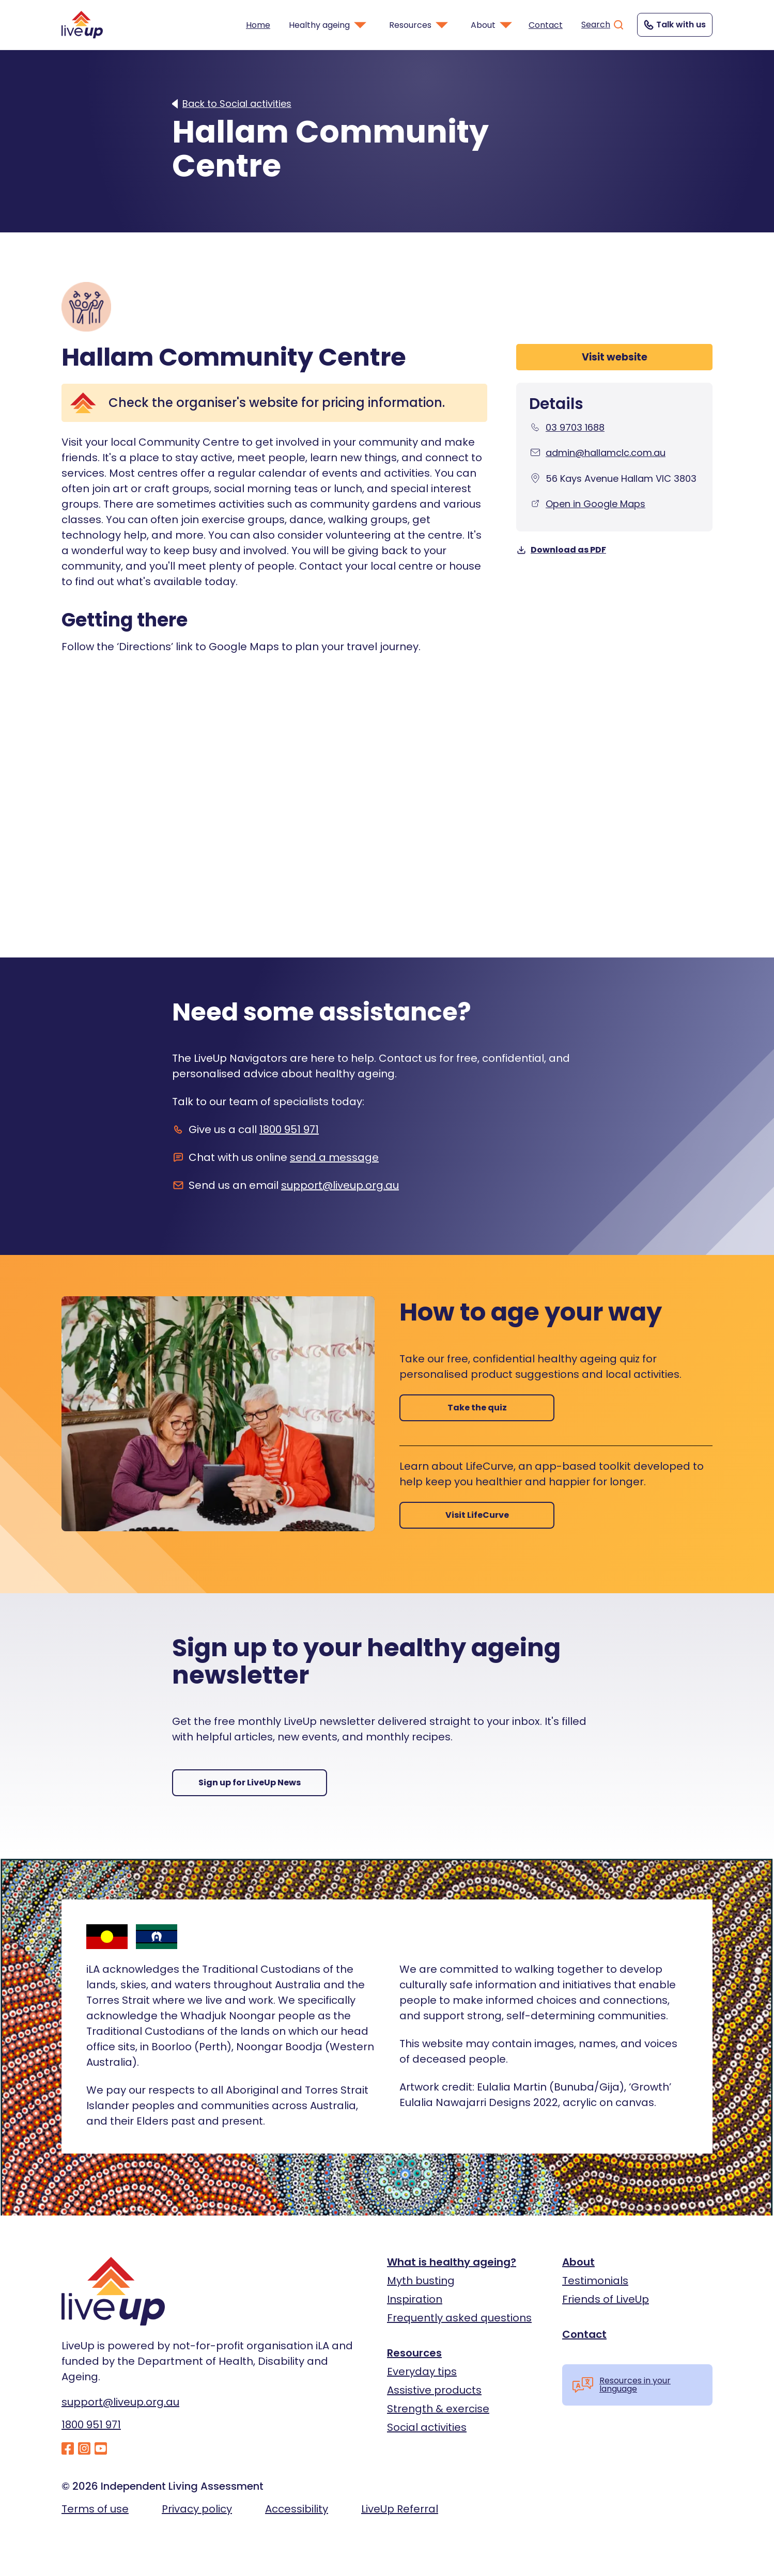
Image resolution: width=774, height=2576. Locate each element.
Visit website (614, 357)
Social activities (427, 2427)
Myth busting (421, 2280)
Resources (414, 2353)
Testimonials (595, 2280)
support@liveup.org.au (340, 1185)
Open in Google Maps (595, 503)
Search (603, 25)
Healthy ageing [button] (328, 25)
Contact (546, 25)
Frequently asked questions (459, 2318)
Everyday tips (422, 2371)
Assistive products (434, 2390)
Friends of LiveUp (605, 2299)
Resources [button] (419, 25)
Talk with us (674, 25)
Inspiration (414, 2299)
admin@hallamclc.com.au (605, 452)
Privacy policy (197, 2509)
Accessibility (296, 2509)
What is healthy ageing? (451, 2262)
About (578, 2262)
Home (258, 25)
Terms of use (95, 2509)
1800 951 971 (289, 1129)
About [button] (492, 25)
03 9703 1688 (575, 427)
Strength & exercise (438, 2409)
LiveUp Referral (399, 2509)
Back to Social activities (236, 103)
